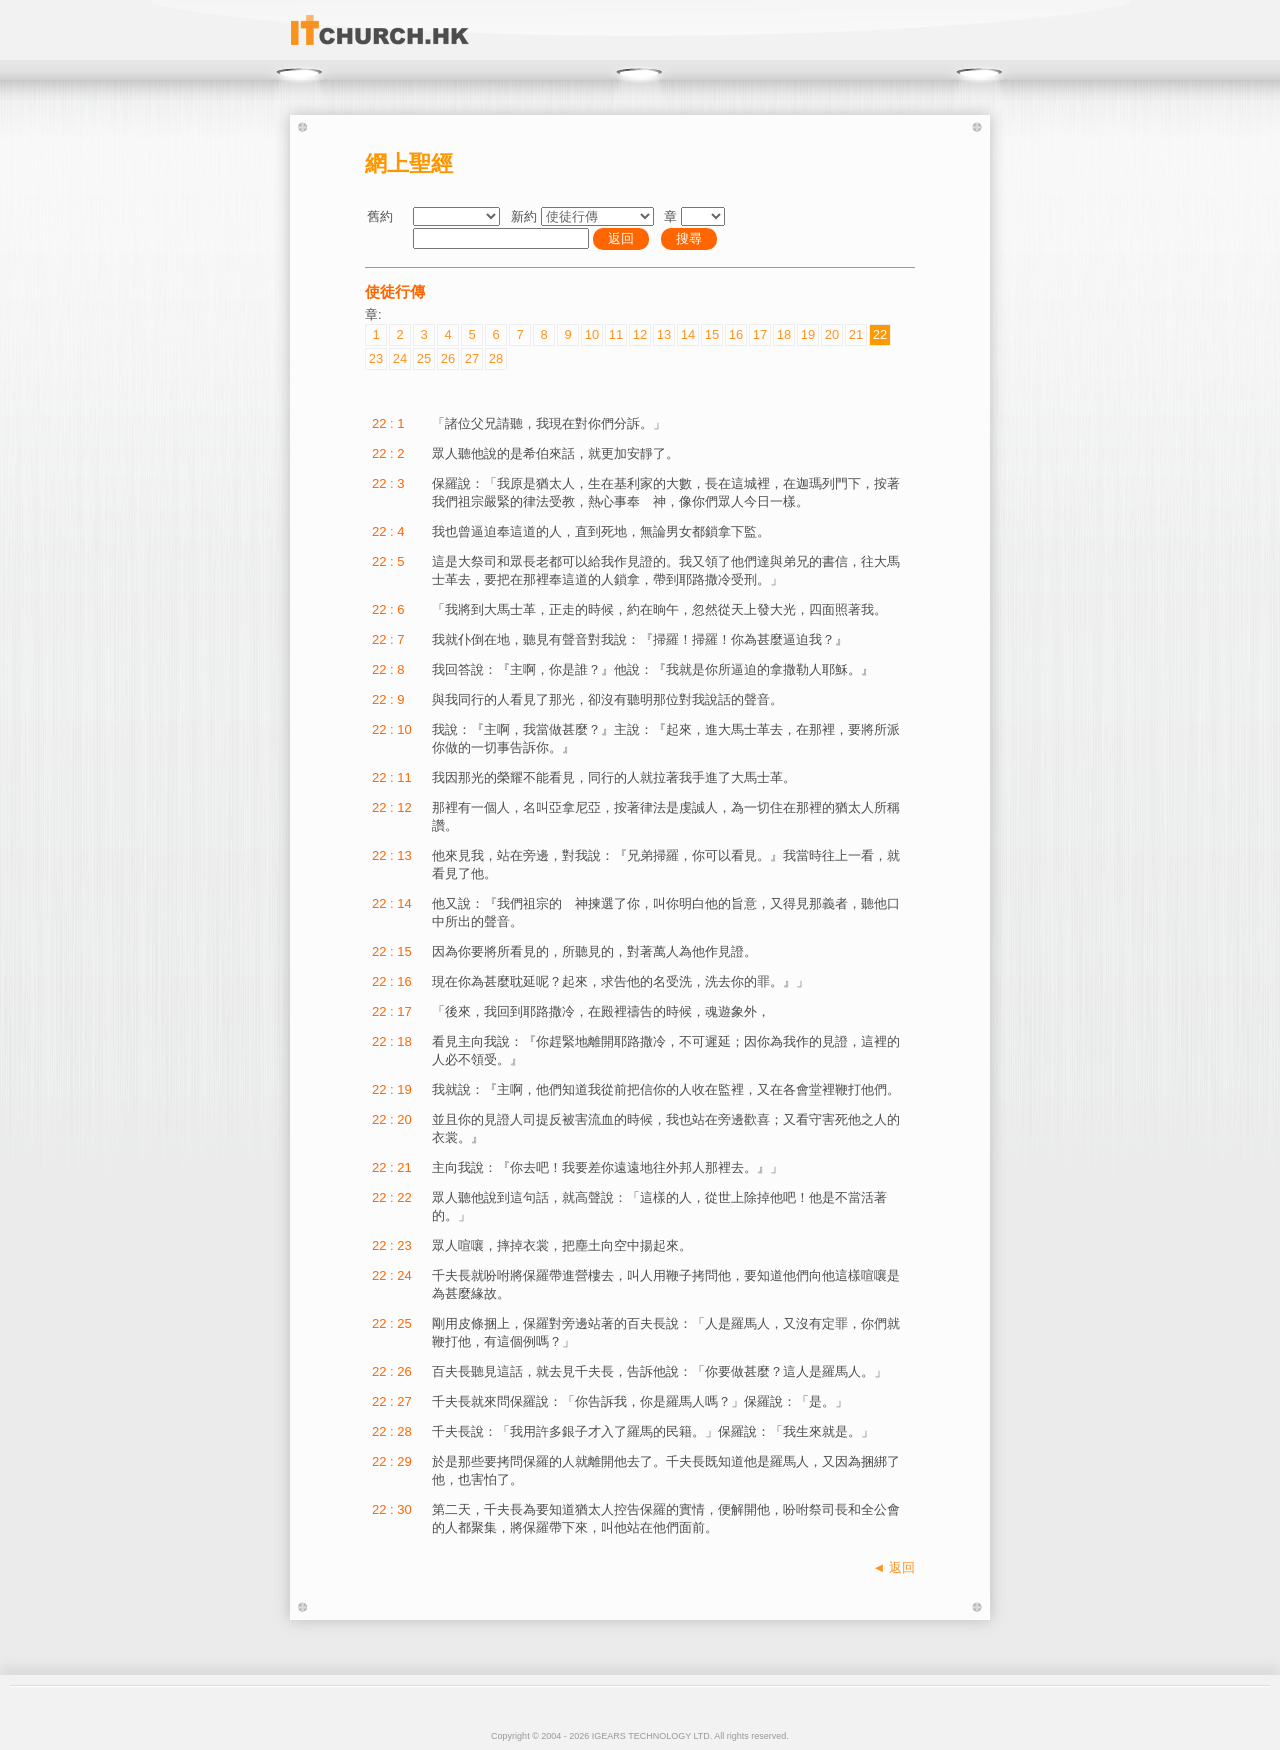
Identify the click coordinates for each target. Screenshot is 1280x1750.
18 (784, 334)
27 (472, 358)
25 (424, 358)
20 (832, 334)
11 (616, 334)
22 (880, 334)
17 (760, 334)
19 (808, 334)
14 (688, 334)
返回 (621, 238)
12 (640, 334)
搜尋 (689, 238)
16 (736, 334)
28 (496, 358)
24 (400, 358)
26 (448, 358)
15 (712, 334)
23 (376, 358)
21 (856, 334)
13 (664, 334)
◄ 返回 (894, 1567)
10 (592, 334)
